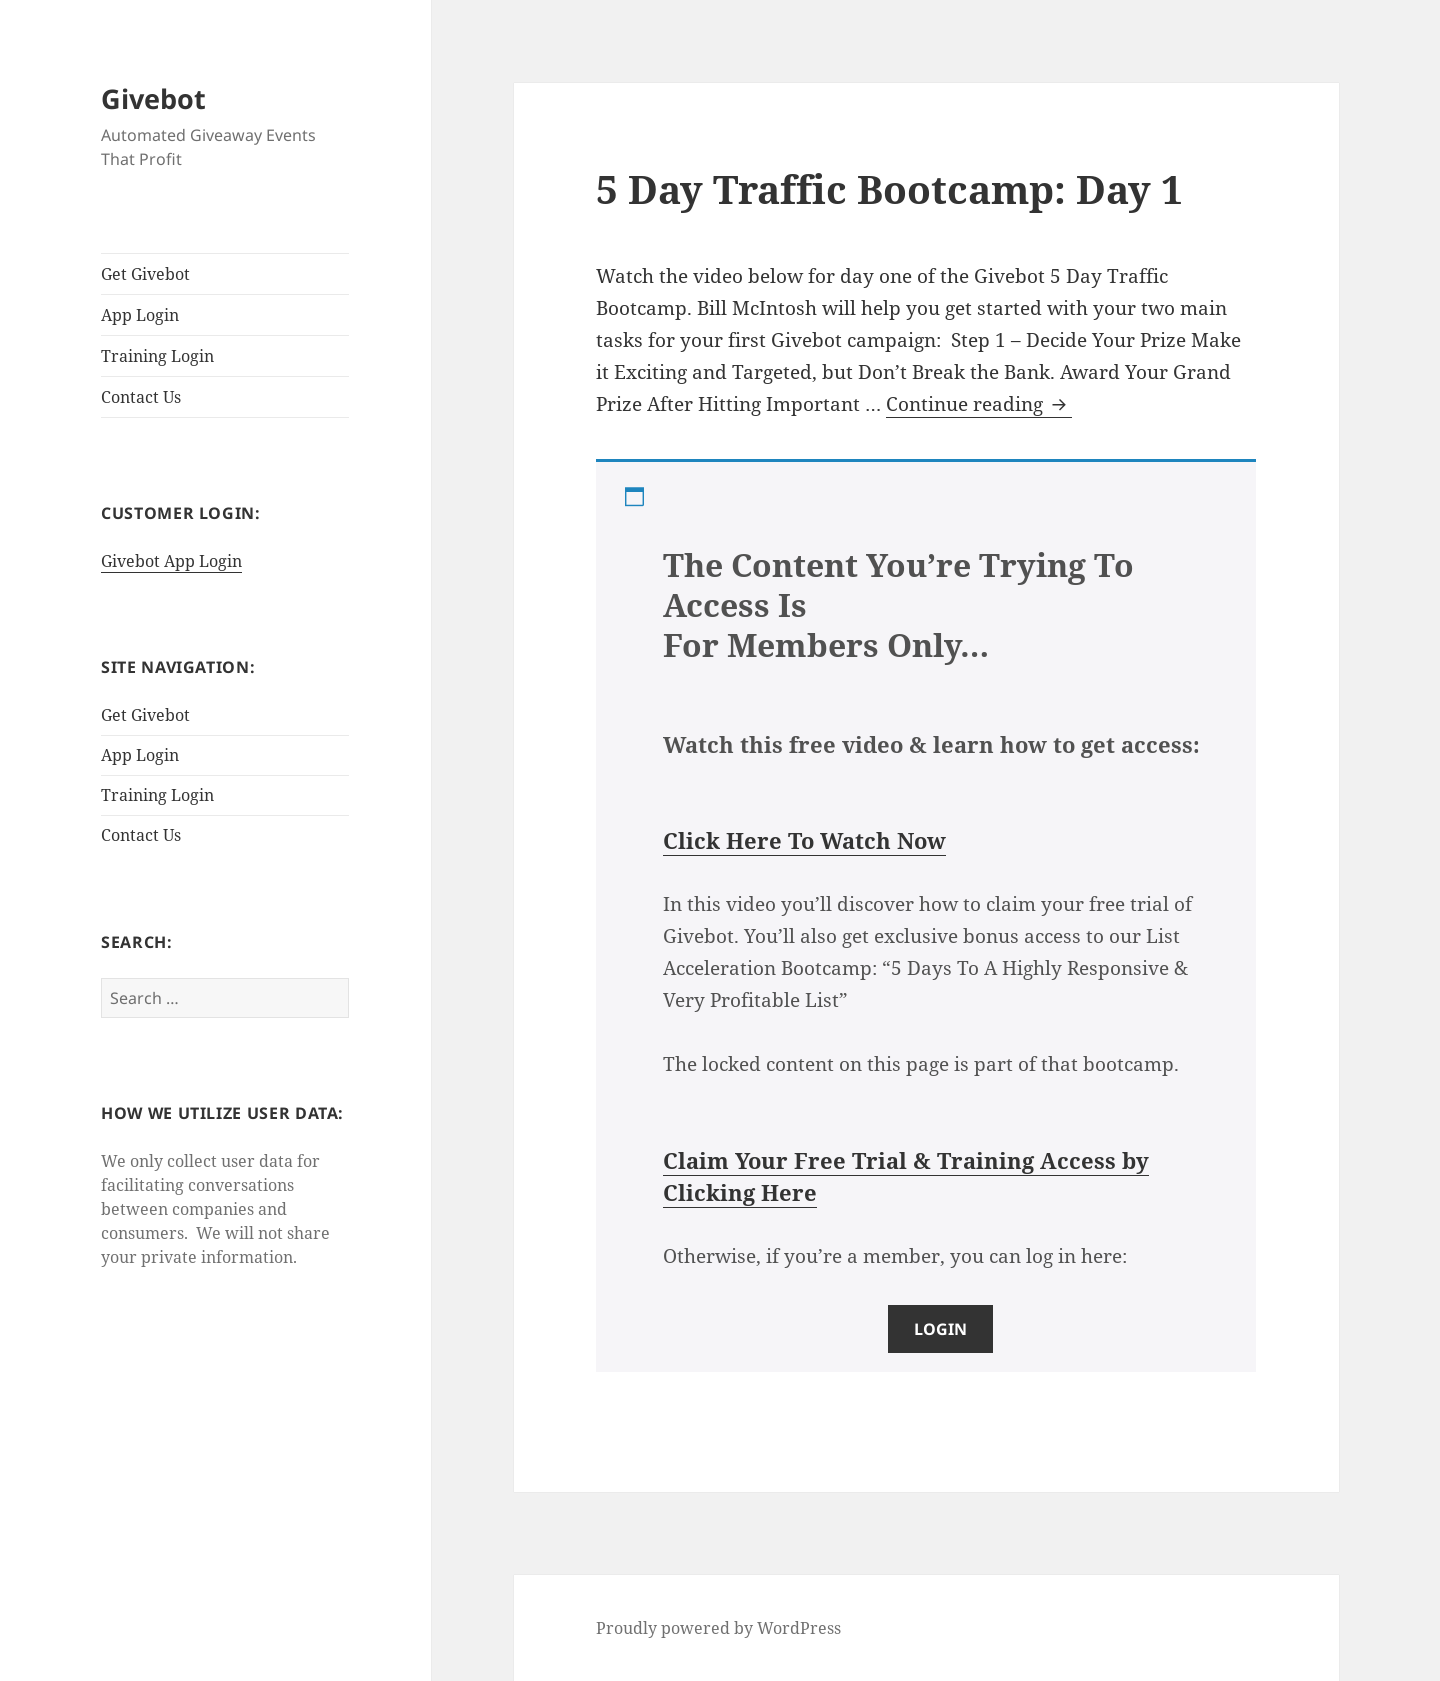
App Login (140, 315)
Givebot (153, 98)
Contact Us (141, 397)
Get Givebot (145, 274)
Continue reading (979, 404)
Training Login (157, 356)
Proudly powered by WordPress (718, 1628)
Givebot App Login (171, 561)
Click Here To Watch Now (804, 840)
